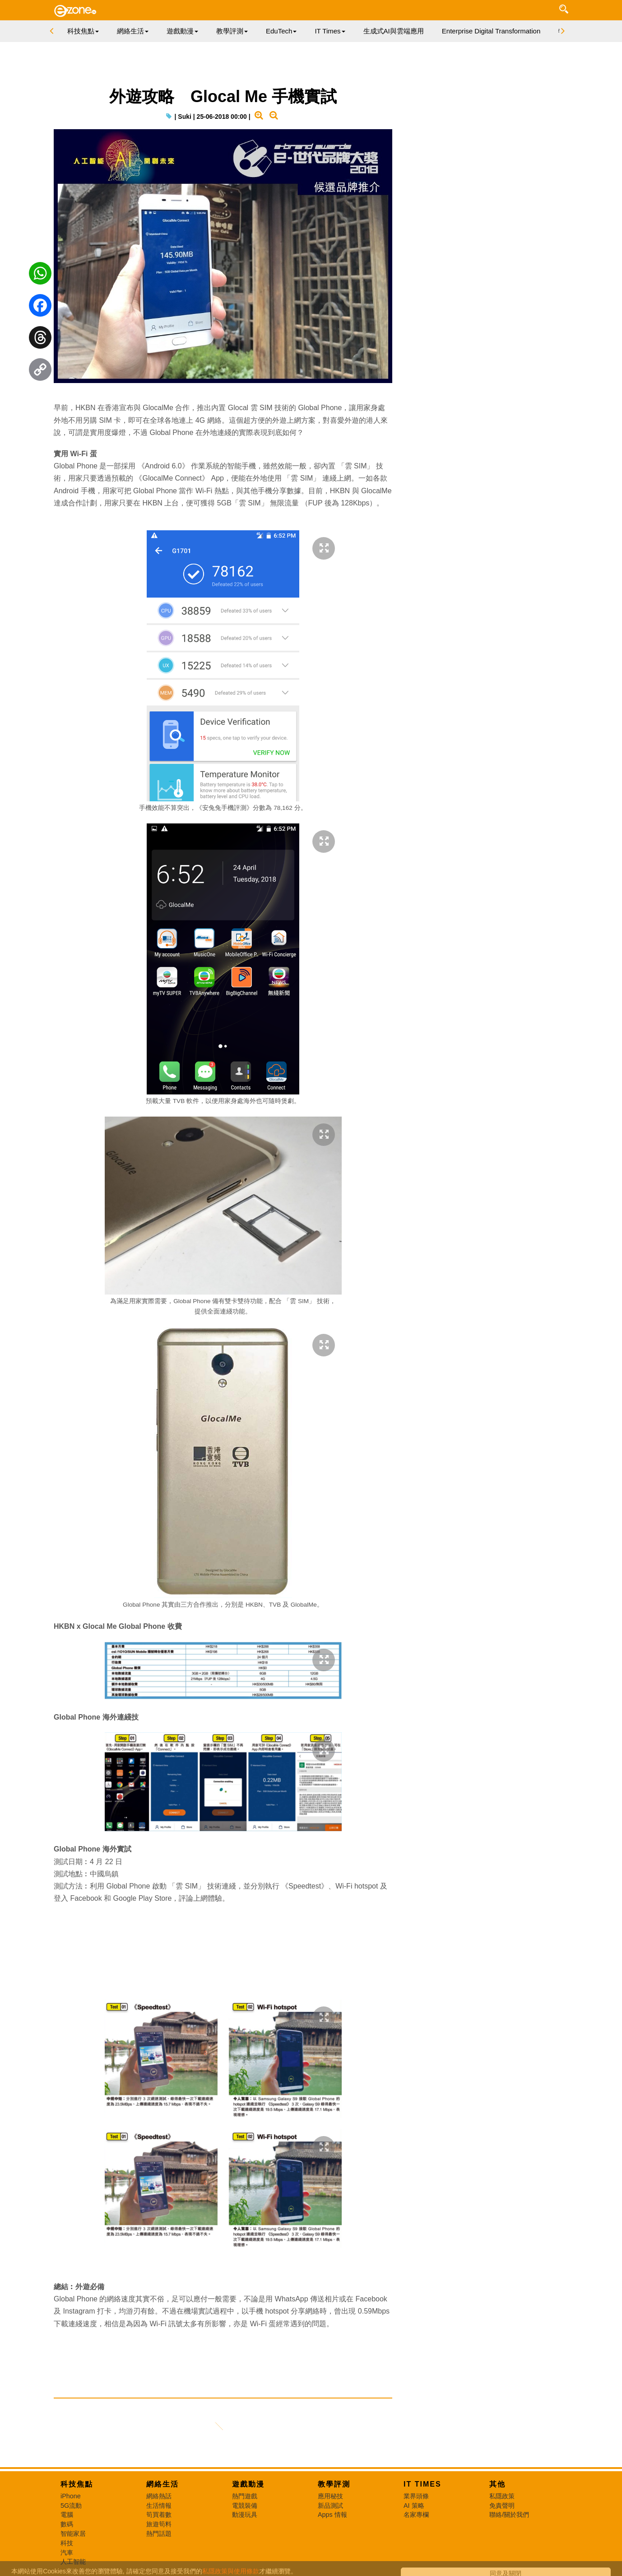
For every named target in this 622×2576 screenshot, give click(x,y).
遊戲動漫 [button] (182, 31)
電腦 (66, 2515)
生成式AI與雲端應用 (393, 31)
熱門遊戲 (244, 2496)
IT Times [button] (330, 31)
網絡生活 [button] (133, 31)
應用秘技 (330, 2496)
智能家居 (73, 2534)
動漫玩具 (244, 2515)
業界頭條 (416, 2496)
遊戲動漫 (248, 2484)
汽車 (66, 2553)
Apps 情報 (332, 2515)
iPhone (70, 2496)
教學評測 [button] (232, 31)
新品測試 (330, 2506)
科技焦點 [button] (83, 31)
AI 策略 (414, 2506)
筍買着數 (159, 2515)
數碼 (66, 2524)
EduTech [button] (281, 31)
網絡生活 (162, 2484)
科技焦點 (76, 2484)
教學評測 (334, 2484)
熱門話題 (159, 2534)
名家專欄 (416, 2515)
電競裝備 (244, 2506)
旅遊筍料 (159, 2524)
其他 (497, 2484)
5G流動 (71, 2506)
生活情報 (159, 2506)
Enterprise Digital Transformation (491, 31)
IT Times (422, 2484)
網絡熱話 (159, 2496)
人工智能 (73, 2562)
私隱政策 (502, 2496)
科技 (66, 2543)
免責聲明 (502, 2506)
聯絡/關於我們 (509, 2515)
